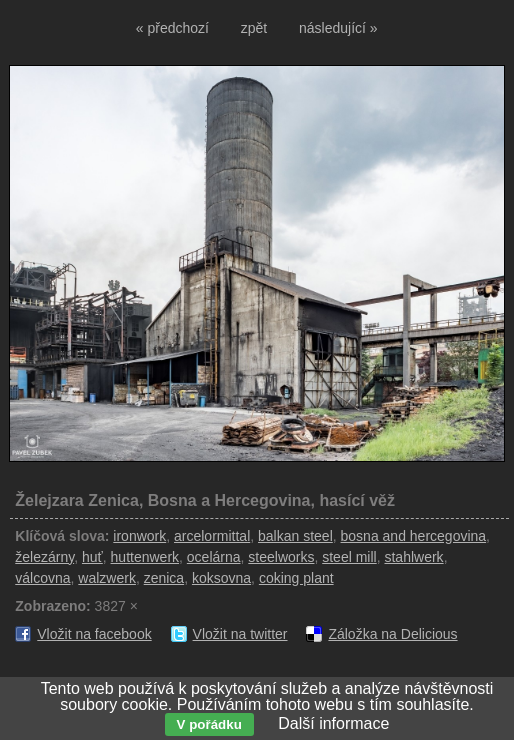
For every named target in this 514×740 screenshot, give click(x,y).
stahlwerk (413, 557)
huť (92, 557)
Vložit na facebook (94, 634)
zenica (164, 578)
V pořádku (209, 724)
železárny (44, 557)
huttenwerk (145, 557)
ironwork (139, 536)
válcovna (42, 578)
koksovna (221, 578)
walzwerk (107, 578)
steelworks (281, 557)
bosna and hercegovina (414, 536)
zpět (254, 28)
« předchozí (172, 28)
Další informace (333, 723)
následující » (338, 28)
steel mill (349, 557)
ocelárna (214, 557)
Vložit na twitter (240, 634)
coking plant (296, 578)
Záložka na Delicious (392, 634)
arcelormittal (212, 536)
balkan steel (295, 536)
